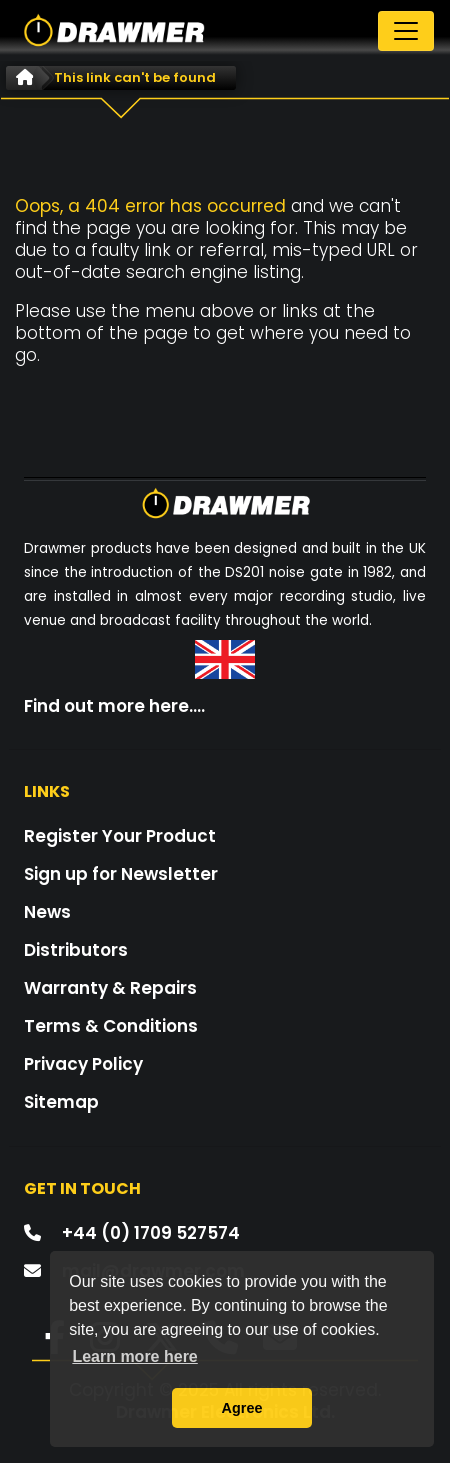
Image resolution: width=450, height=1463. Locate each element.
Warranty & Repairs (110, 988)
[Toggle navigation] (406, 31)
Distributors (76, 950)
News (47, 912)
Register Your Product (120, 836)
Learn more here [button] (134, 1356)
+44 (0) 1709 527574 (151, 1233)
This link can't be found (135, 77)
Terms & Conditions (111, 1026)
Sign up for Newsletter (121, 874)
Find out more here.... (114, 706)
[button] (44, 1344)
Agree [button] (242, 1408)
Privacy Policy (83, 1064)
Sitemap (61, 1102)
